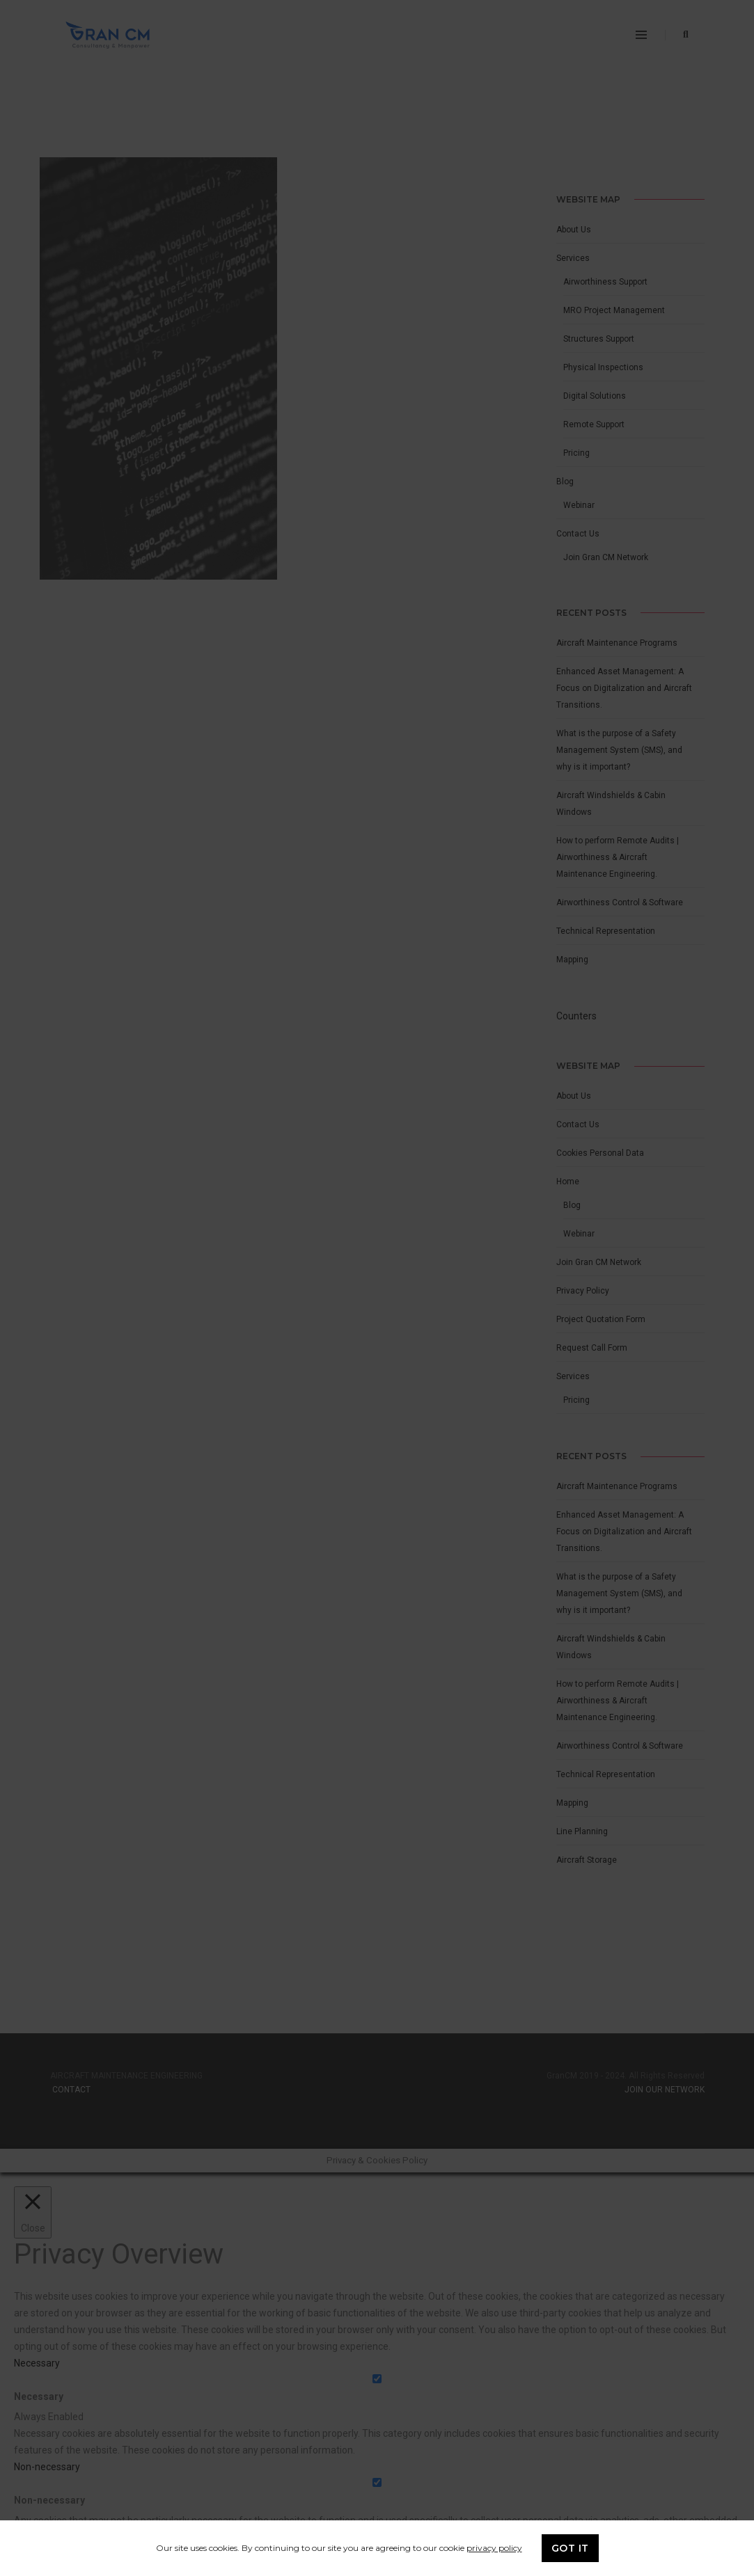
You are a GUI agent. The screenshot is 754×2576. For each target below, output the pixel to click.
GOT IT (570, 2548)
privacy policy (494, 2548)
